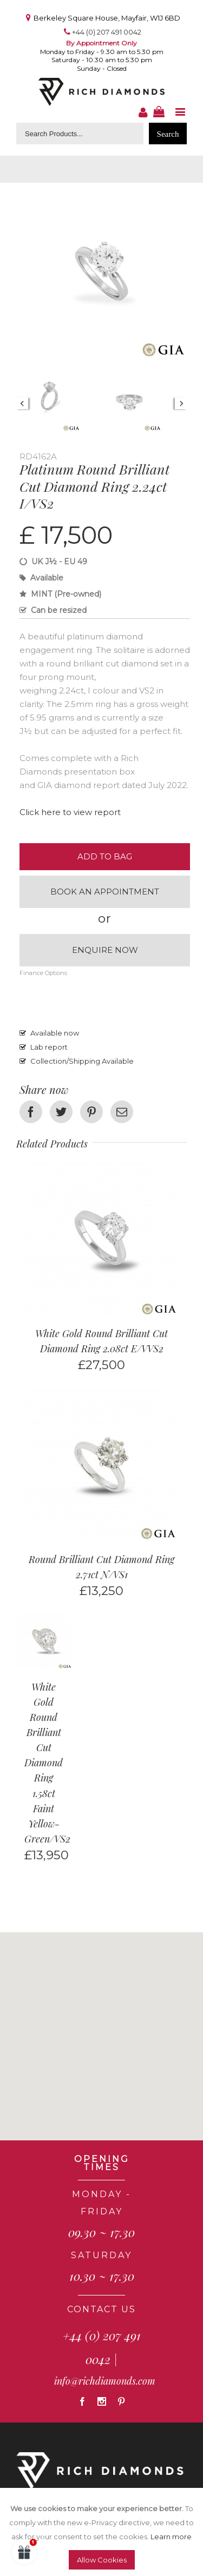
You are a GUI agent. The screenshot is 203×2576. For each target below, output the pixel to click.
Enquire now (105, 950)
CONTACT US (101, 2309)
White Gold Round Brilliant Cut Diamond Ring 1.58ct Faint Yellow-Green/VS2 (47, 1762)
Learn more (171, 2536)
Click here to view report (70, 812)
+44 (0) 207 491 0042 (106, 32)
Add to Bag (104, 856)
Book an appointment (104, 891)
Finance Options (43, 973)
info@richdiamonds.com (104, 2380)
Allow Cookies (102, 2559)
